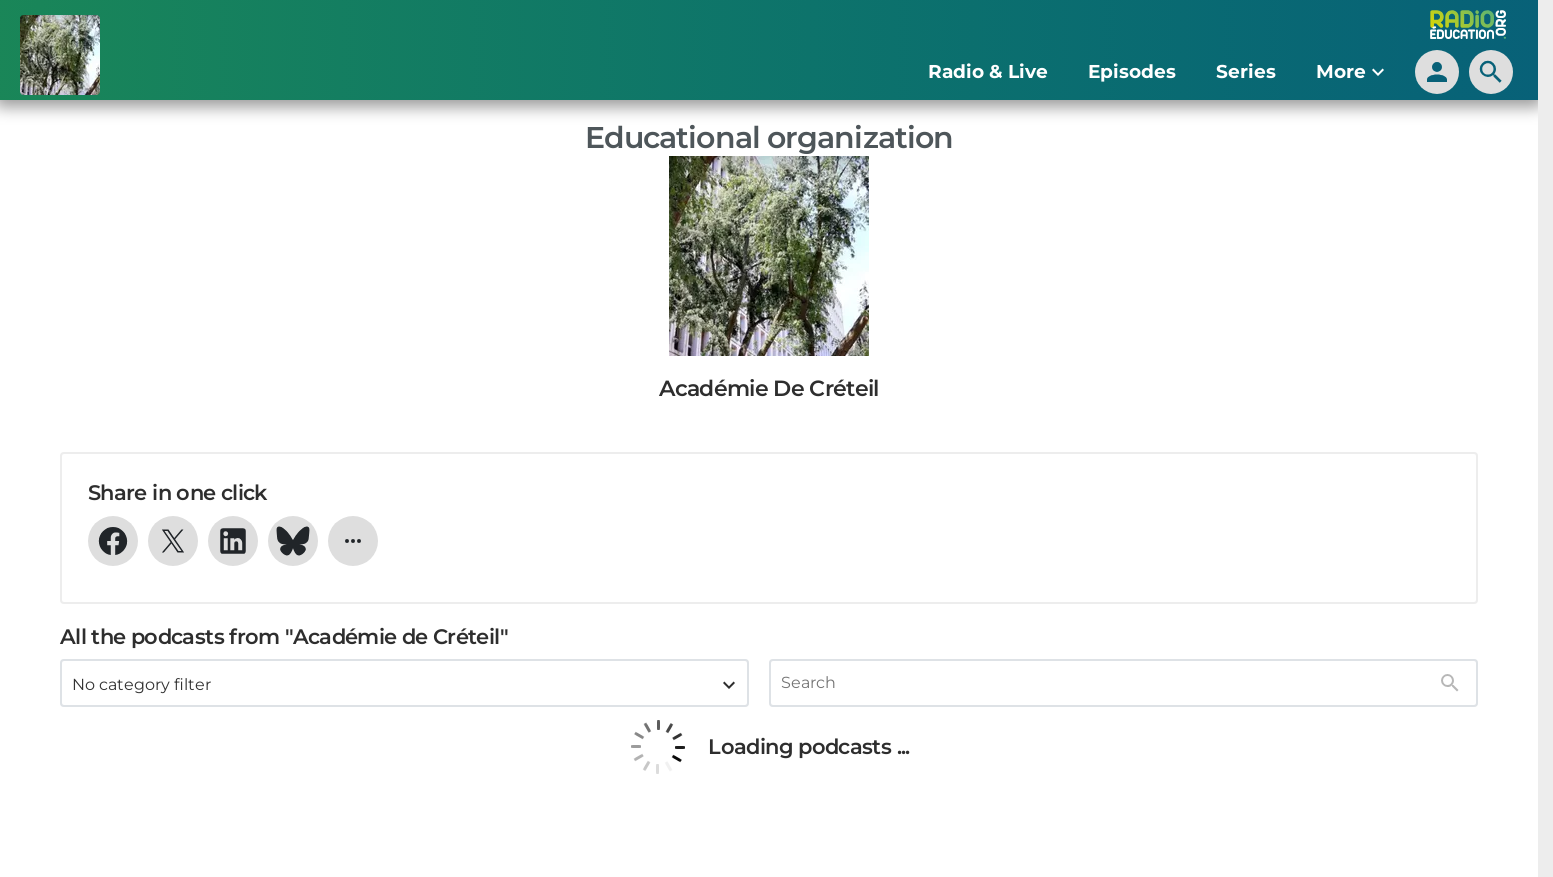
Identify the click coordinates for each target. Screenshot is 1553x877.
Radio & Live (988, 71)
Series (1246, 71)
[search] (1491, 72)
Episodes (1132, 71)
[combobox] (404, 683)
